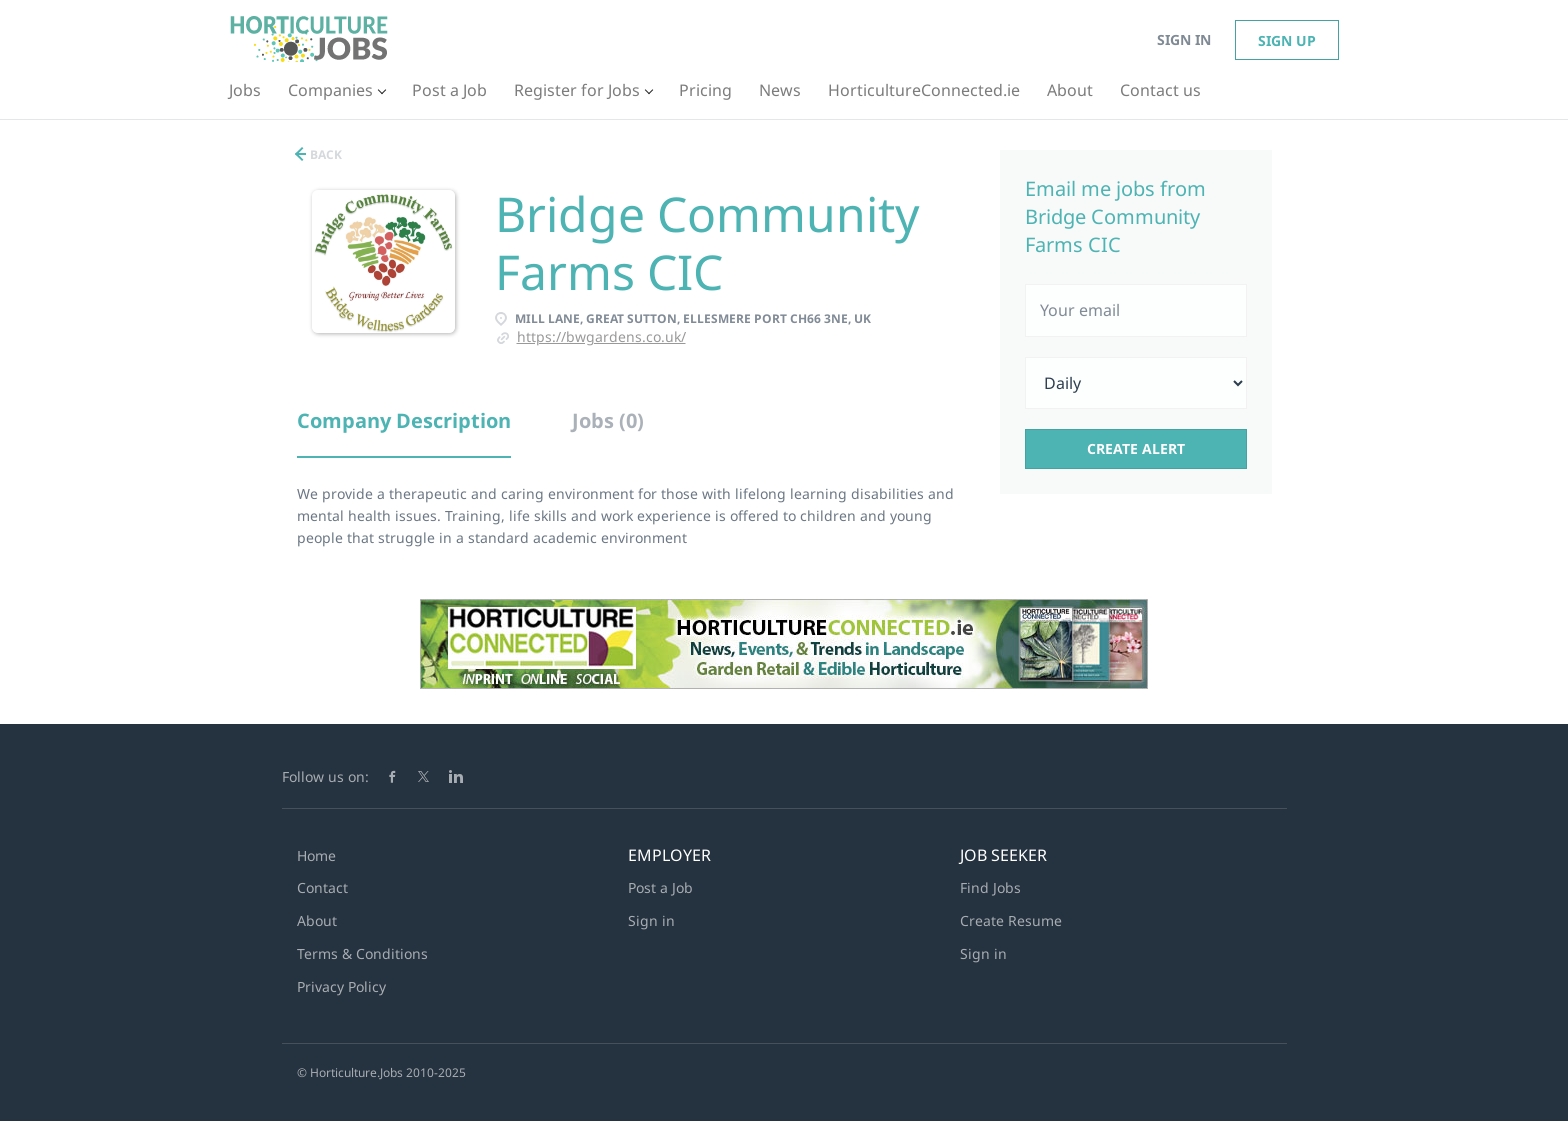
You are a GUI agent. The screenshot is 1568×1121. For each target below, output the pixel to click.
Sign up (1287, 40)
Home (316, 855)
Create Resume (1011, 920)
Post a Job (660, 887)
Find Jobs (990, 887)
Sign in (1184, 39)
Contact (322, 887)
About (317, 920)
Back (324, 154)
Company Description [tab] (404, 420)
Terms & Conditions (362, 953)
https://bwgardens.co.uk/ (601, 336)
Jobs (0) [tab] (608, 420)
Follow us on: (325, 776)
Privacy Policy (341, 986)
